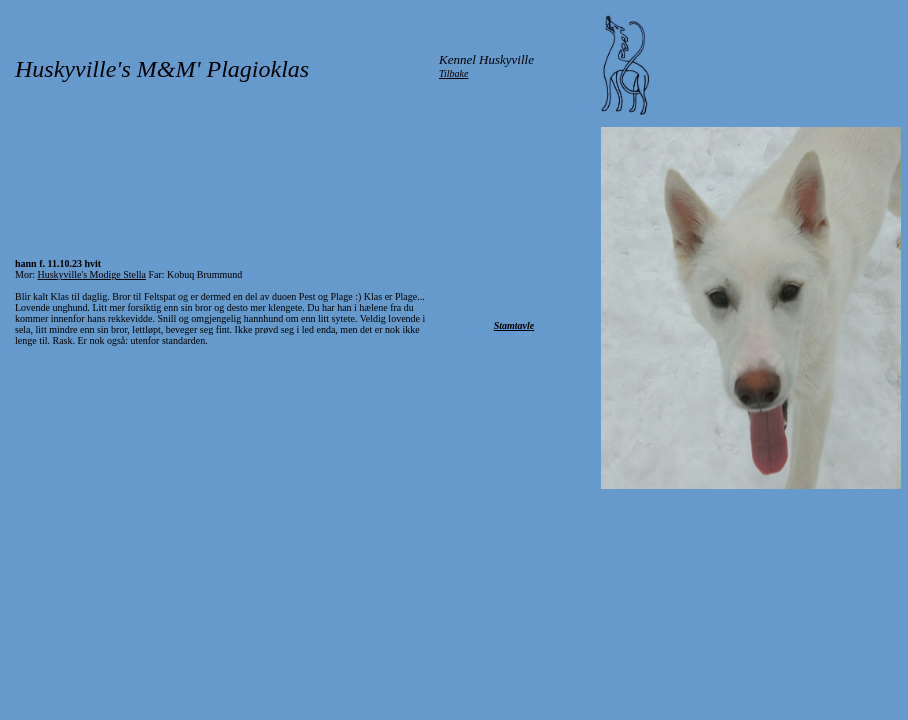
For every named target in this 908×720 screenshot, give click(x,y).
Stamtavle (514, 325)
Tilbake (453, 73)
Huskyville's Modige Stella (92, 274)
